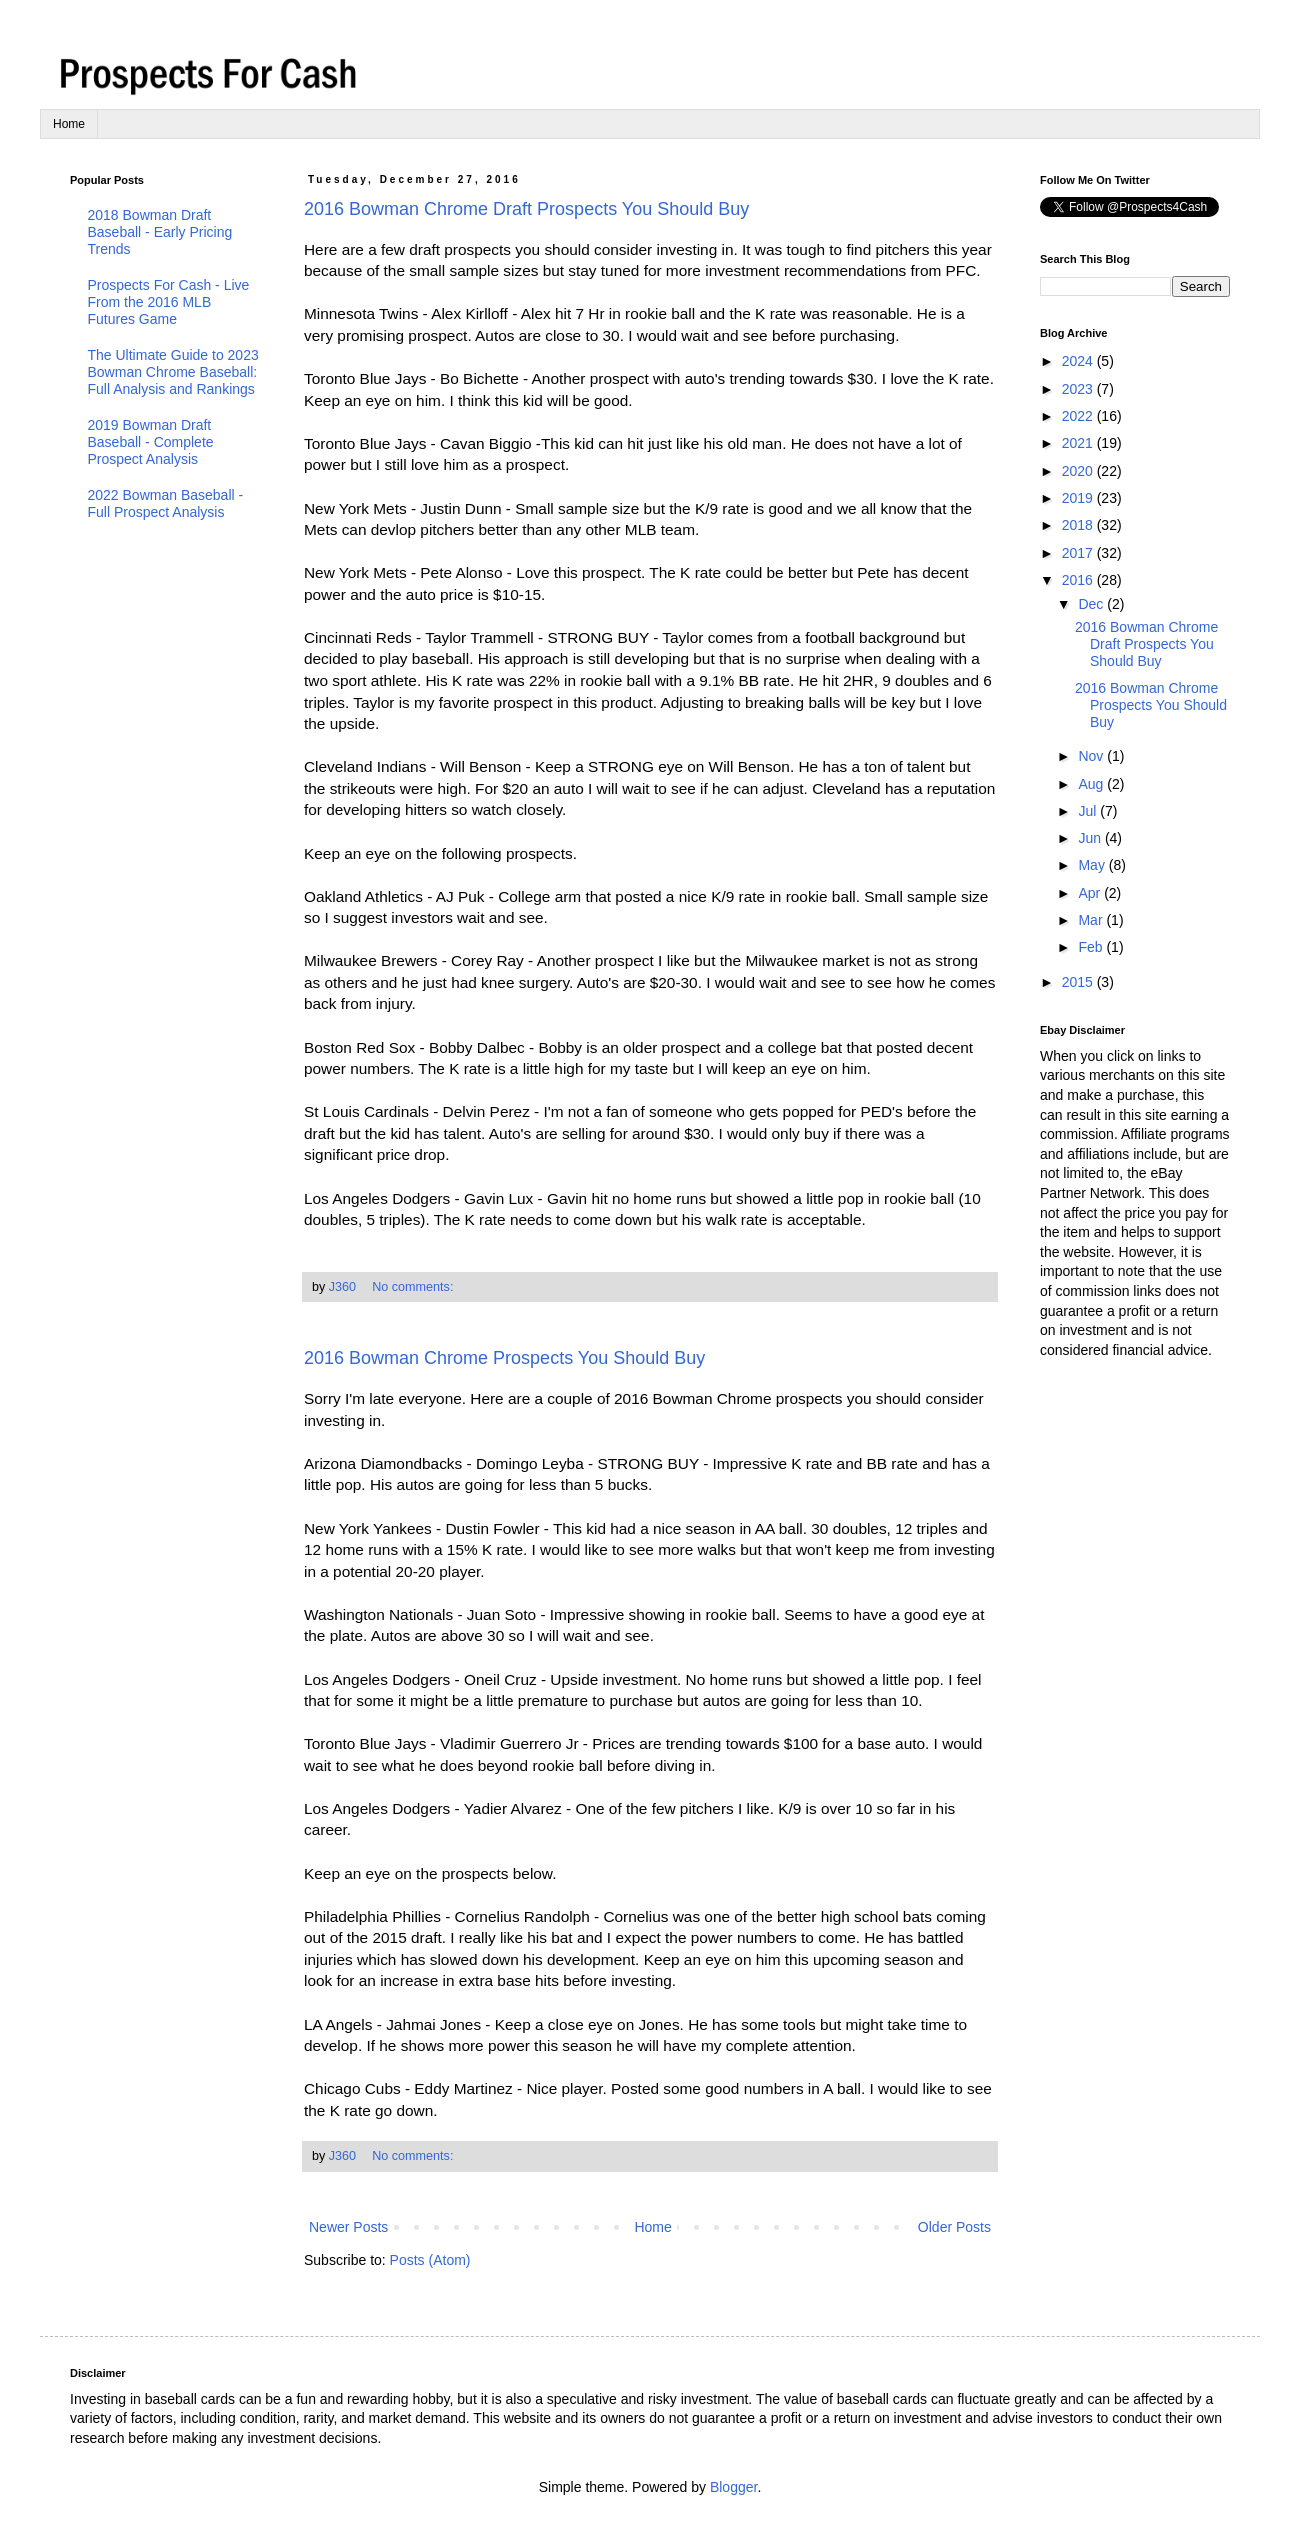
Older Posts (954, 2227)
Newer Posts (348, 2227)
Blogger (733, 2487)
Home (69, 124)
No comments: (414, 1287)
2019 (1079, 498)
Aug (1092, 784)
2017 (1079, 553)
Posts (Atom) (430, 2260)
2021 (1079, 443)
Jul (1089, 811)
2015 (1079, 982)
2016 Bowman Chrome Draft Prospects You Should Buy (526, 209)
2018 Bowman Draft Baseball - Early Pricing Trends (160, 232)
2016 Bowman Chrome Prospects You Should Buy (504, 1358)
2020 (1079, 471)
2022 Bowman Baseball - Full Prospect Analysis (166, 503)
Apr (1091, 893)
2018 (1079, 525)
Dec (1092, 604)
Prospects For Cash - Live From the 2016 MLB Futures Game (169, 302)
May (1093, 865)
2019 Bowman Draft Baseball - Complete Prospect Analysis (151, 442)
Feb (1092, 947)
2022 (1079, 416)
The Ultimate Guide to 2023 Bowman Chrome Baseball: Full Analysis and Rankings (173, 372)
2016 (1079, 580)
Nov (1092, 756)
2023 (1079, 389)
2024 (1079, 361)
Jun (1091, 838)
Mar (1092, 920)
